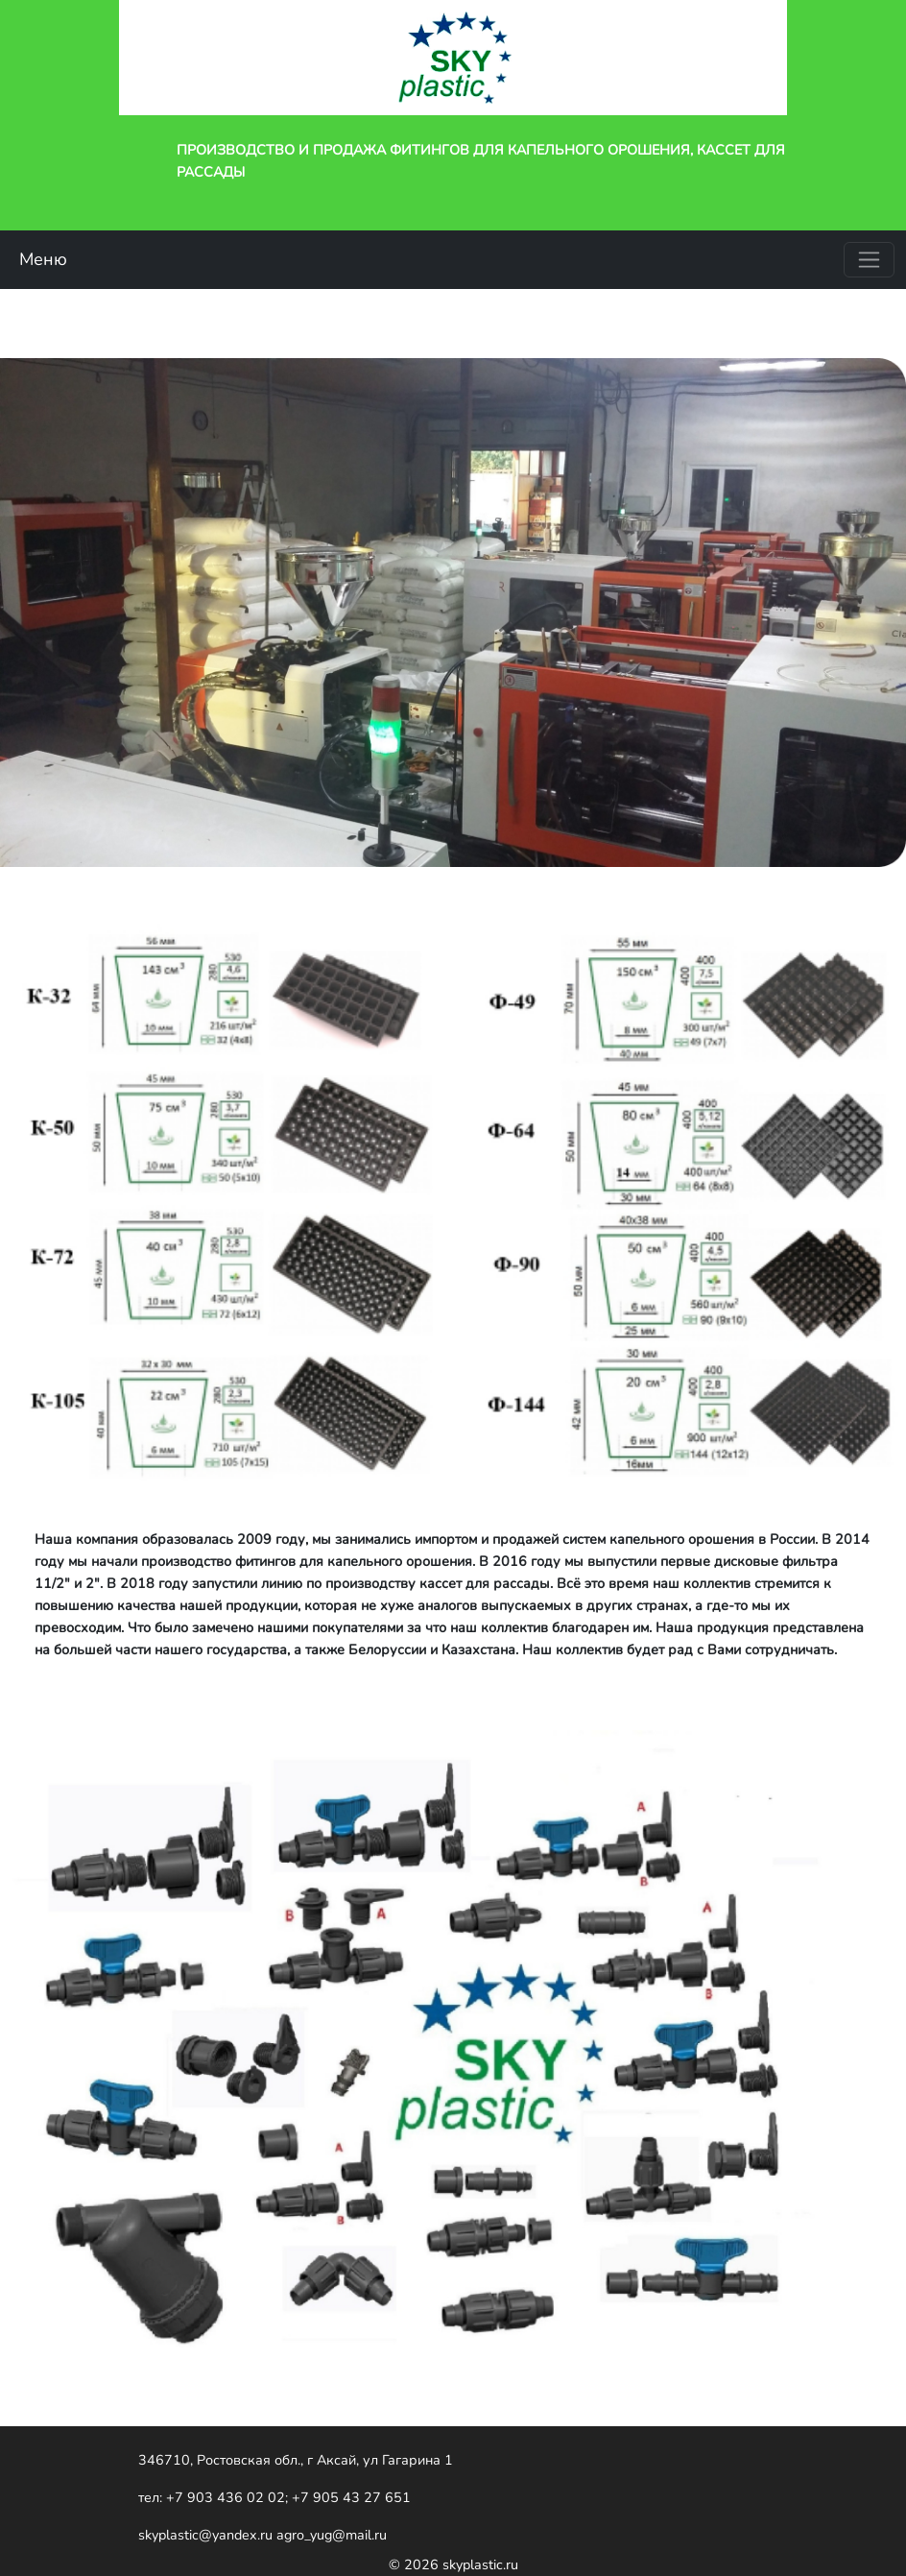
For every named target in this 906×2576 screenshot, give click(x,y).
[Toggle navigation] (869, 259)
